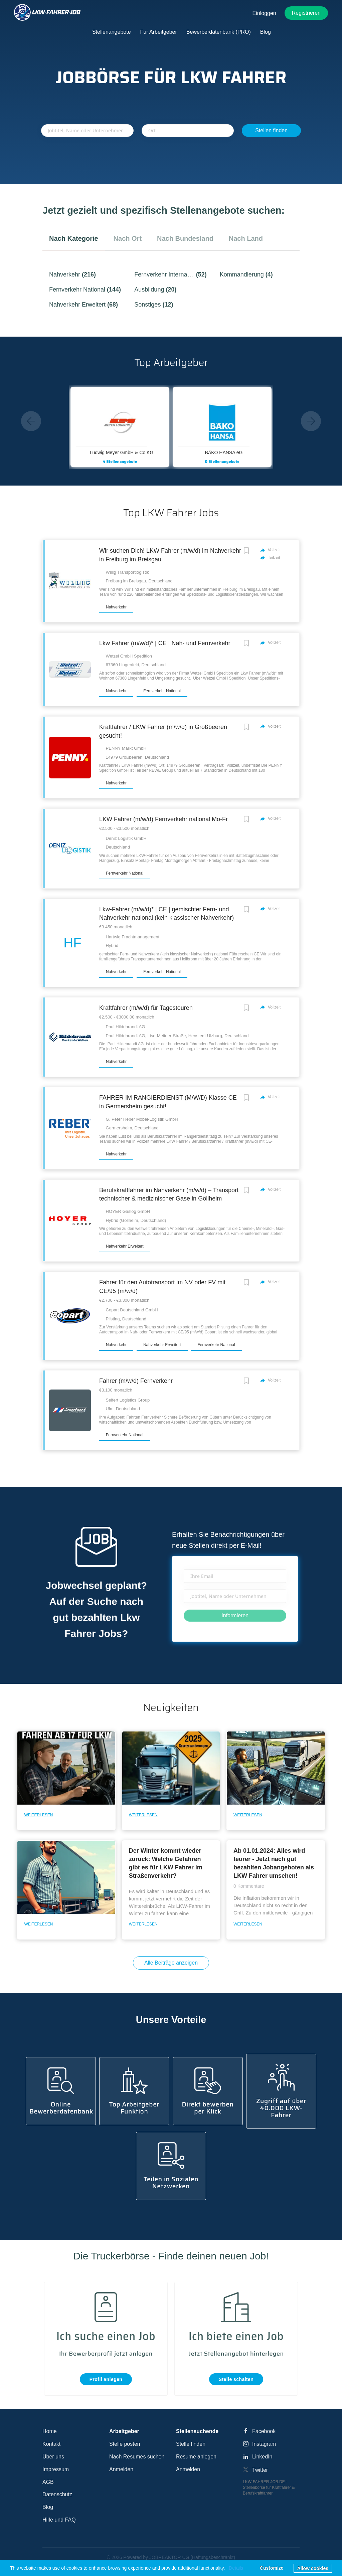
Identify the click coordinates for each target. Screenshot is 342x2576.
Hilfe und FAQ (59, 2520)
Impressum (55, 2469)
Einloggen (264, 13)
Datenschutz (57, 2494)
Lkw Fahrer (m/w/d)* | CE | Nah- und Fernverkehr (164, 643)
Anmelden (121, 2469)
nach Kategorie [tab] (73, 238)
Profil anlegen (106, 2379)
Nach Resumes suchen (136, 2456)
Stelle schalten (236, 2379)
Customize (272, 2568)
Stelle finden (190, 2444)
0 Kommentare (248, 1886)
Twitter (260, 2470)
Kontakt (51, 2444)
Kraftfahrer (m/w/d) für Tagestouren (146, 1007)
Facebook (264, 2431)
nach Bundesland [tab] (185, 238)
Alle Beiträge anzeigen (171, 1963)
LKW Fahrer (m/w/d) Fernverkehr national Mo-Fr (163, 819)
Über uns (53, 2456)
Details (236, 2568)
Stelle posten (124, 2444)
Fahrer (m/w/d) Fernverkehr (136, 1380)
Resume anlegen (196, 2456)
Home (49, 2431)
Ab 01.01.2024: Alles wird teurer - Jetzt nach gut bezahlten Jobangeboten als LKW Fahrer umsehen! (273, 1863)
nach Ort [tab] (128, 238)
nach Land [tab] (246, 238)
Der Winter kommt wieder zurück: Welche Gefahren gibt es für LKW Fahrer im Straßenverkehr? (165, 1863)
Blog (47, 2507)
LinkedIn (262, 2456)
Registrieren (306, 13)
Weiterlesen (38, 1815)
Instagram (264, 2444)
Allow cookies (312, 2568)
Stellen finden (271, 130)
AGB (48, 2482)
